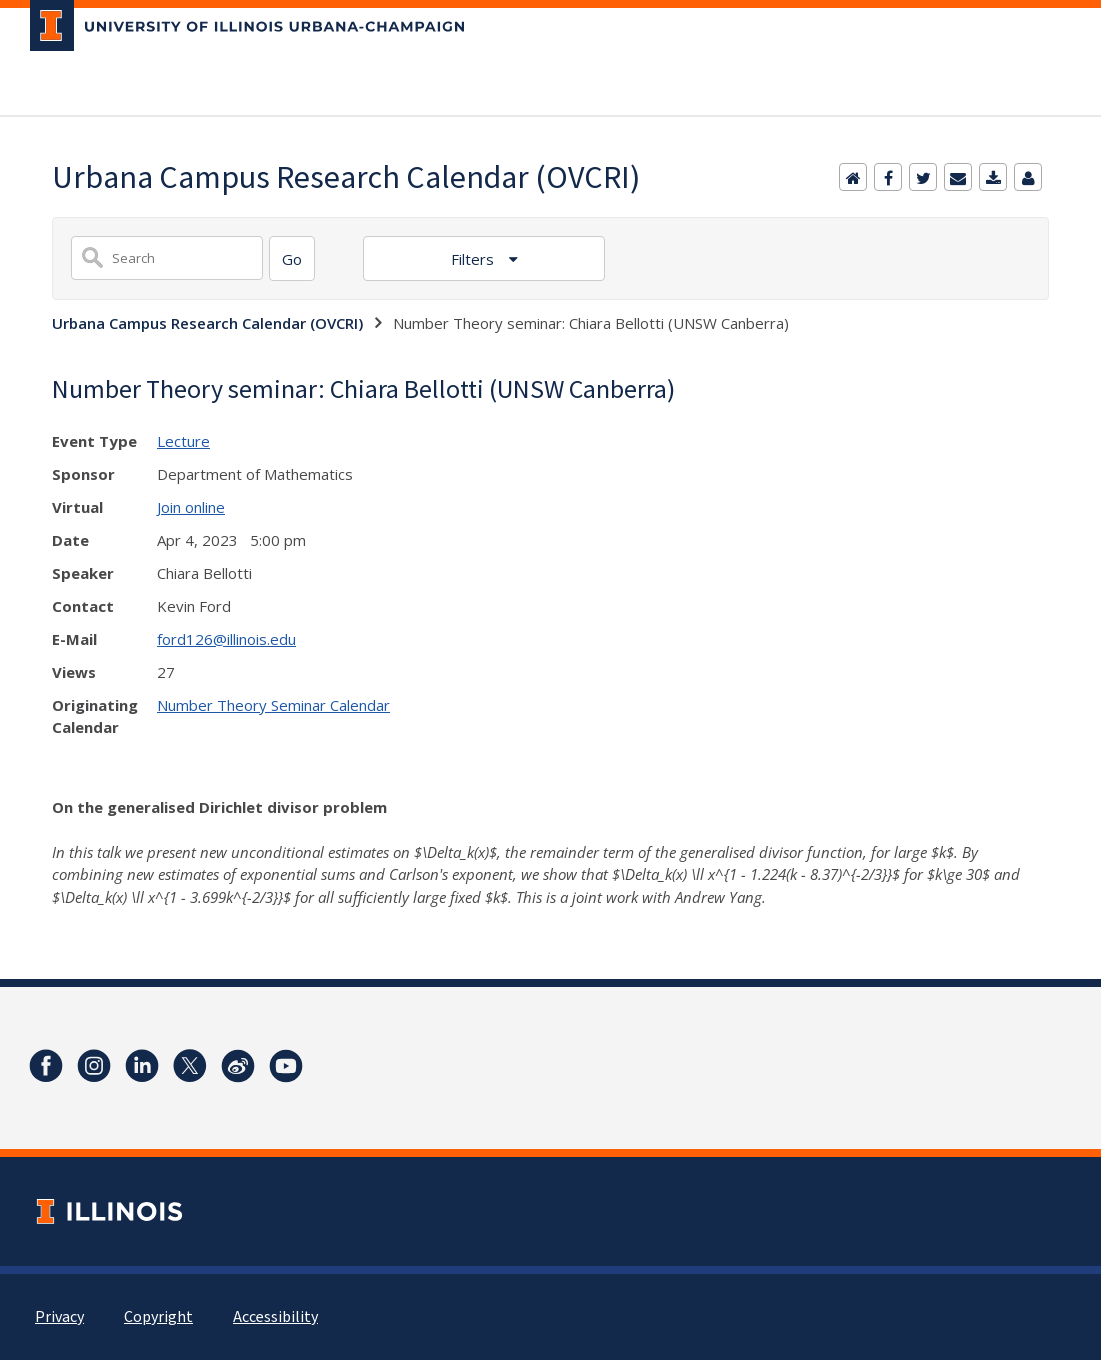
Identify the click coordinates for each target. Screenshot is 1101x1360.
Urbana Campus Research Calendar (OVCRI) (207, 323)
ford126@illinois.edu (226, 639)
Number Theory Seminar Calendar (273, 705)
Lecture (183, 441)
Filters (474, 259)
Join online (191, 507)
